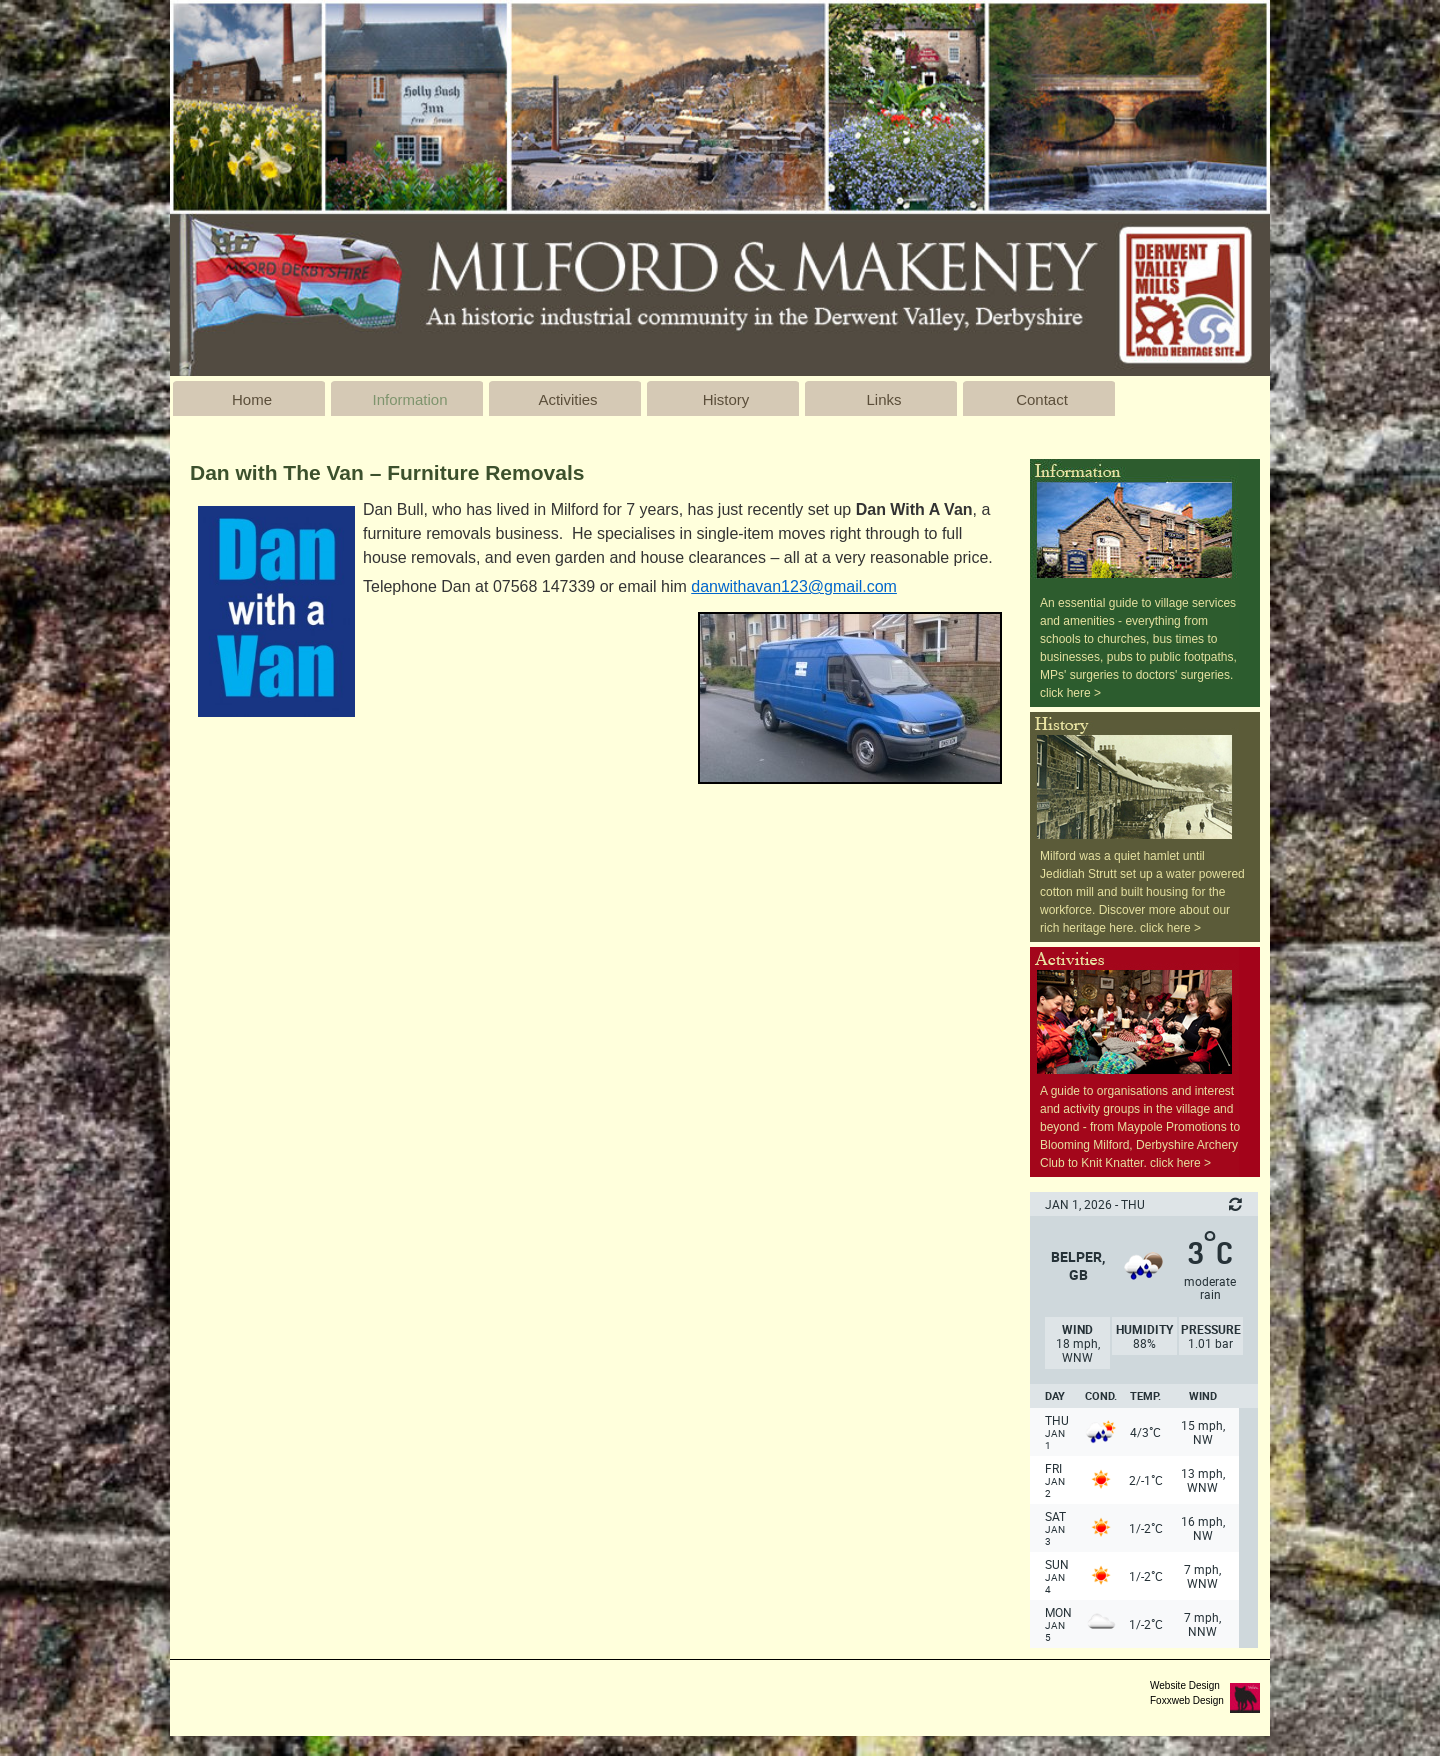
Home (252, 399)
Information (409, 399)
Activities (567, 399)
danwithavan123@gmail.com (794, 586)
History (726, 399)
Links (883, 399)
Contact (1042, 399)
